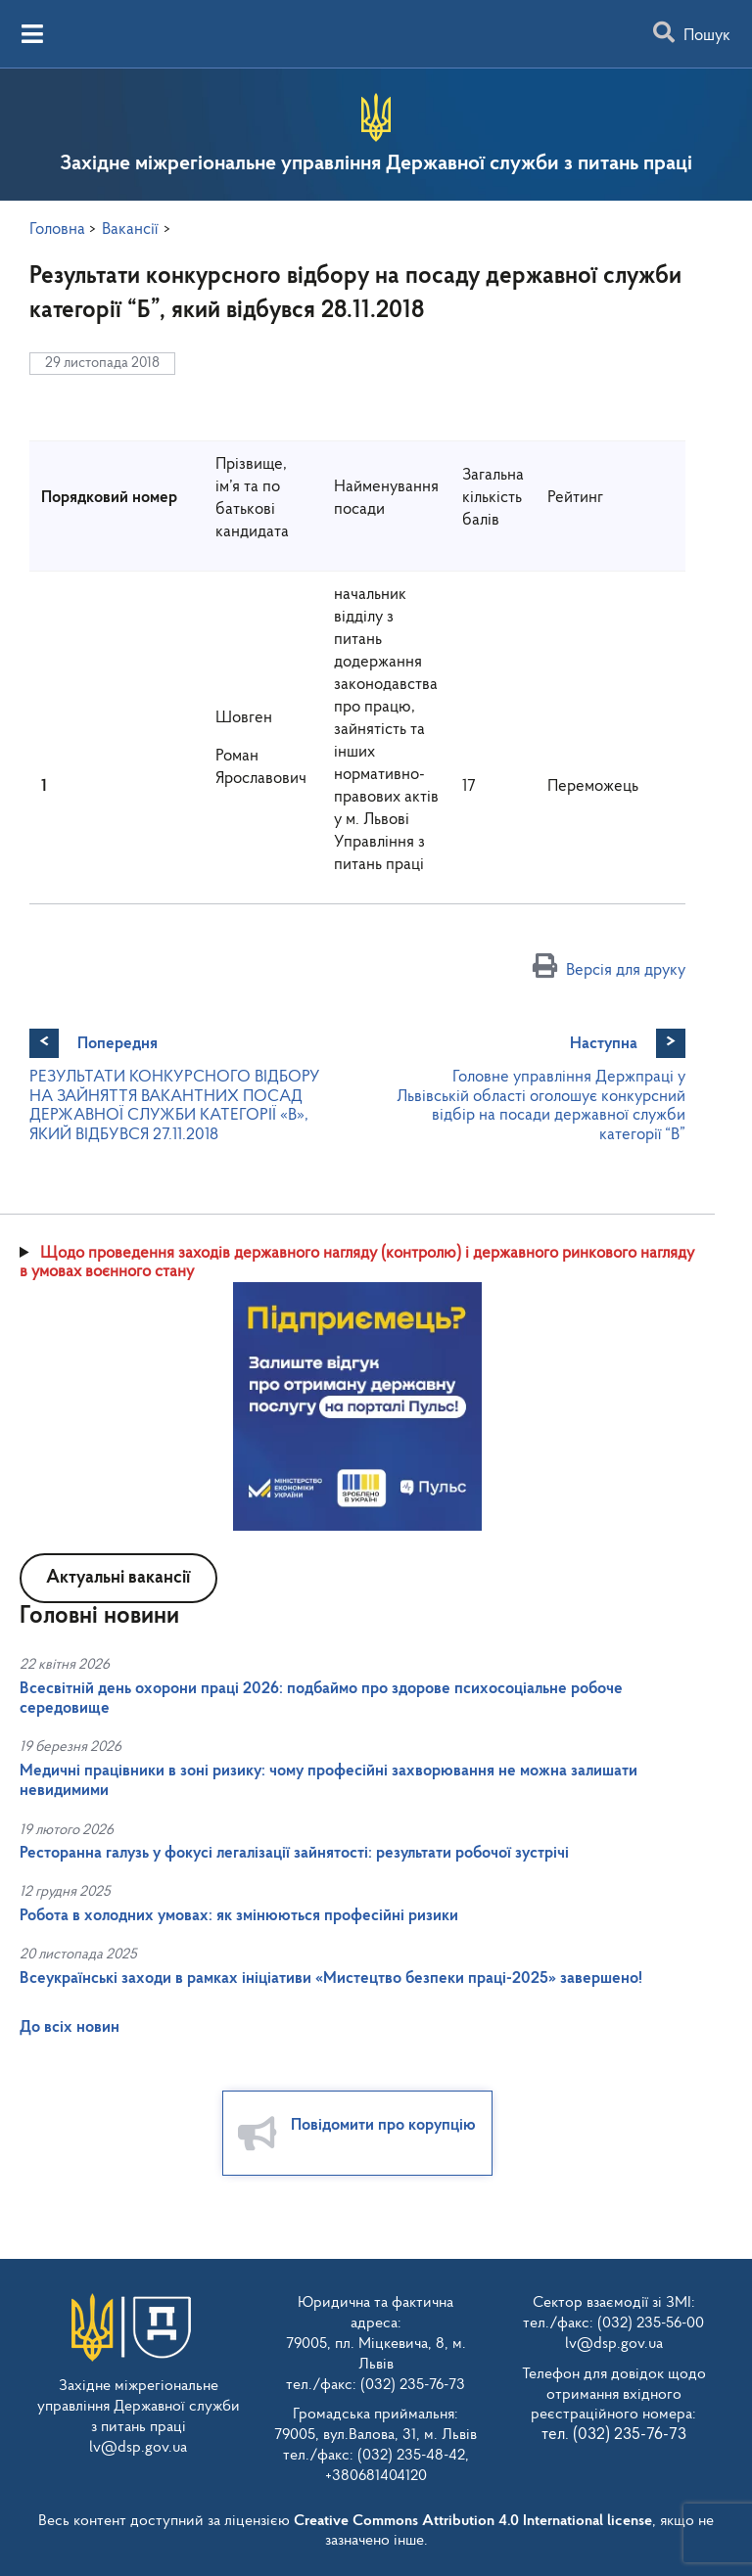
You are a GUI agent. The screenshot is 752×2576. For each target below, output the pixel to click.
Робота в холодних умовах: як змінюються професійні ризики (239, 1916)
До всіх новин (69, 2027)
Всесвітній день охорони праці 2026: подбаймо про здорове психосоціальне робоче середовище (321, 1698)
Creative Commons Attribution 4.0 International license (473, 2521)
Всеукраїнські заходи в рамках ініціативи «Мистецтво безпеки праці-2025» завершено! (331, 1978)
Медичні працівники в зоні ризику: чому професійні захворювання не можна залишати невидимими (328, 1781)
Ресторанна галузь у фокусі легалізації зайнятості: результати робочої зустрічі (294, 1853)
